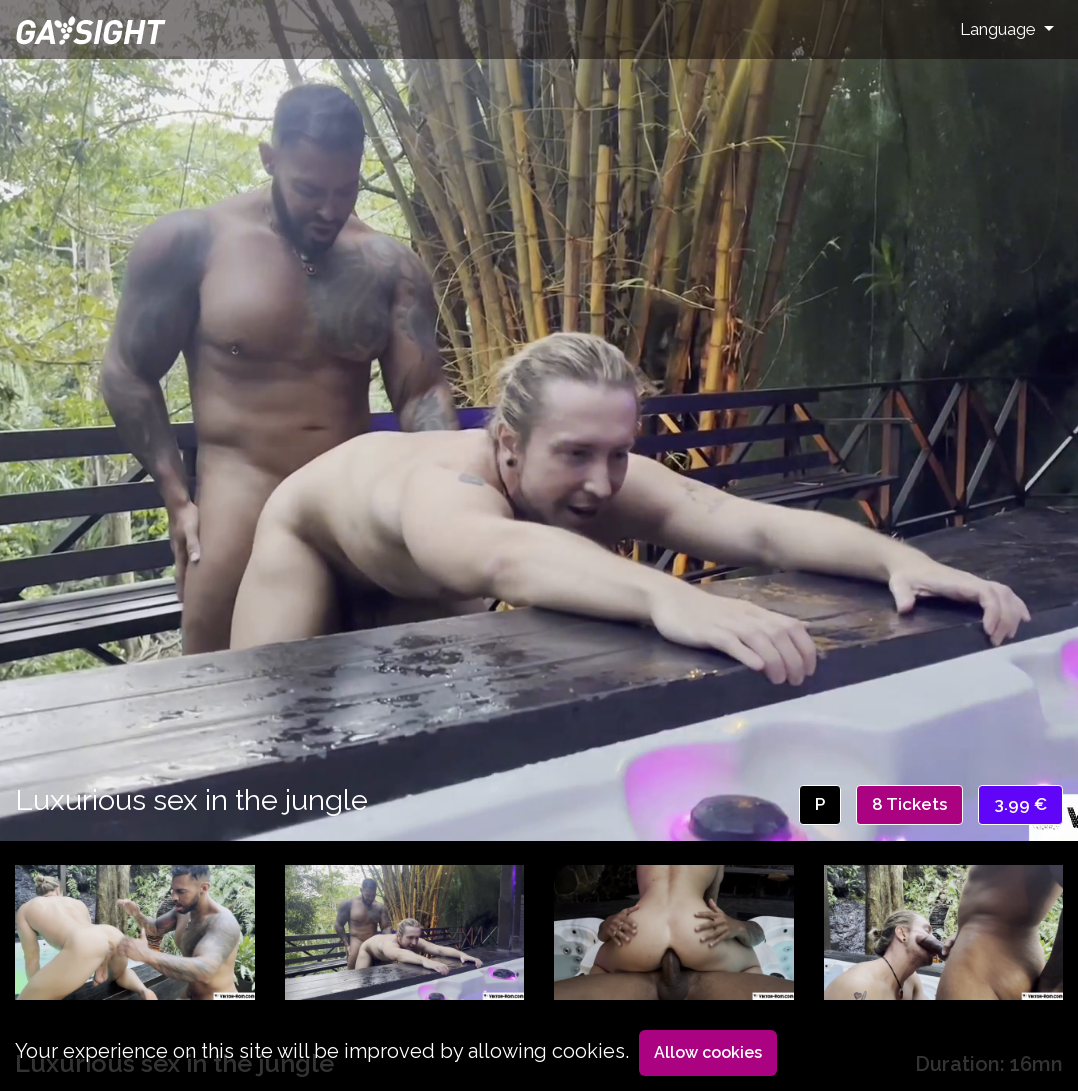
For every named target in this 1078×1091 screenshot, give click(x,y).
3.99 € (1020, 804)
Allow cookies (708, 1052)
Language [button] (1000, 29)
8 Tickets (909, 804)
